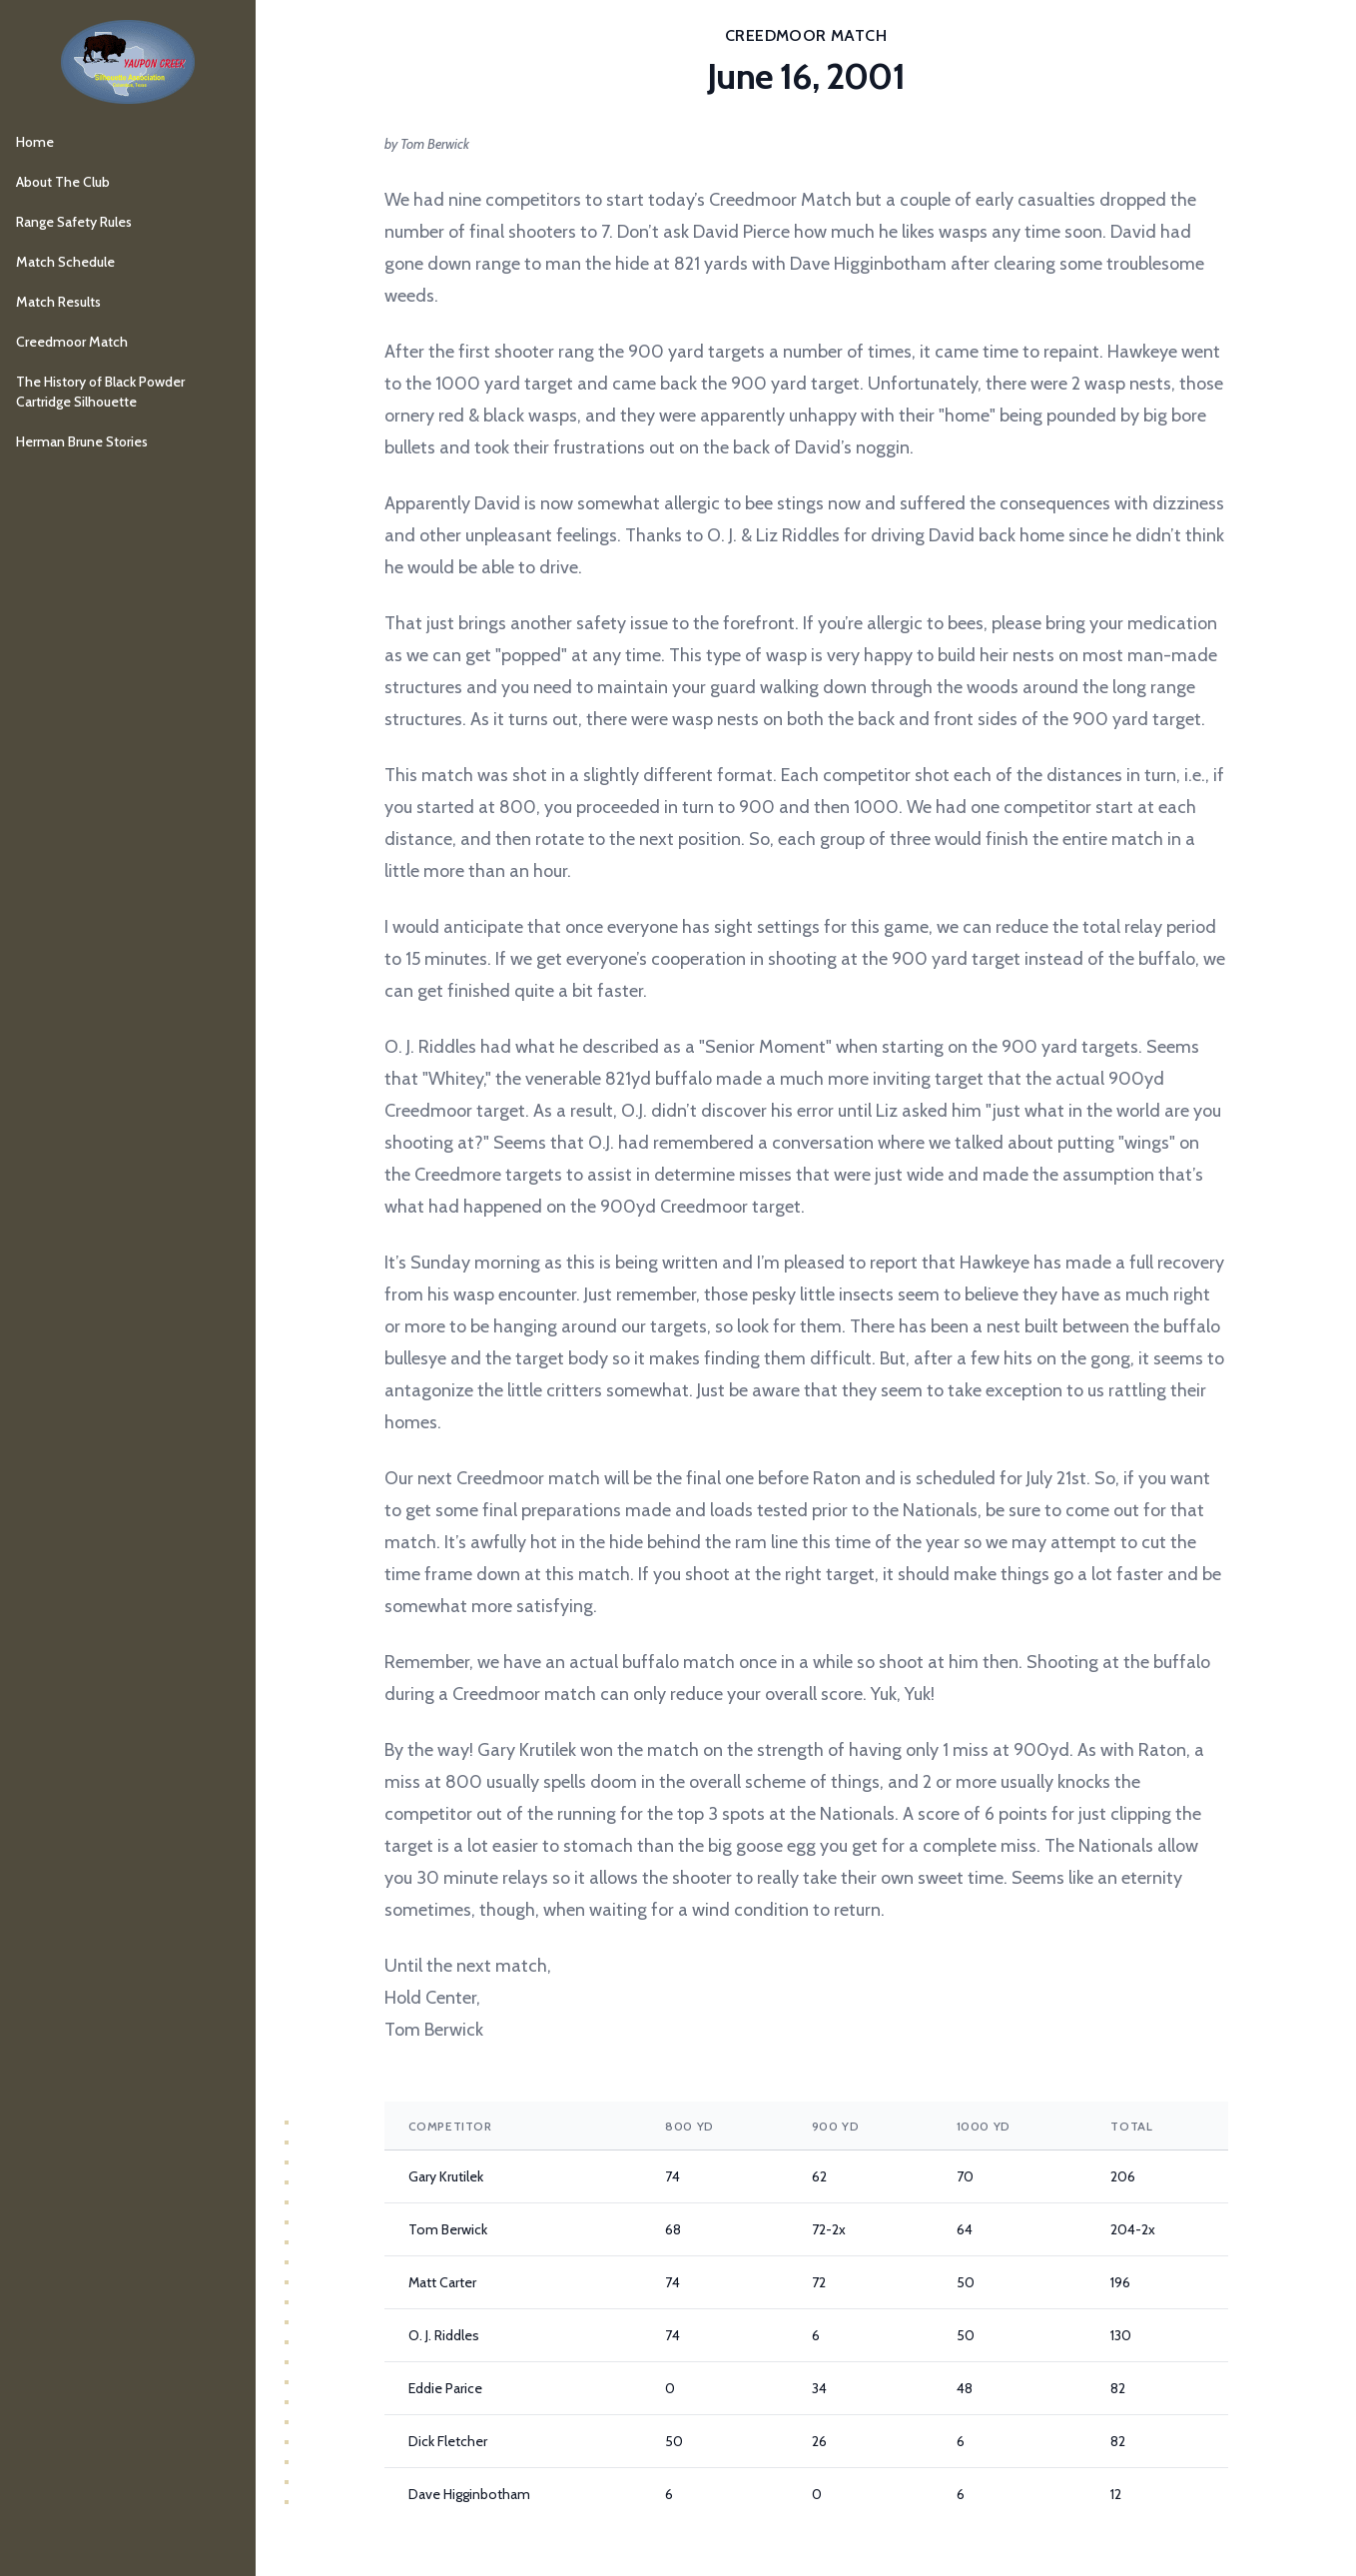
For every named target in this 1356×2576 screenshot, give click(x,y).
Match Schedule (65, 262)
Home (35, 142)
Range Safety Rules (74, 222)
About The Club (63, 182)
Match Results (58, 302)
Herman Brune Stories (82, 441)
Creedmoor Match (72, 342)
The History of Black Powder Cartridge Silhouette (100, 392)
